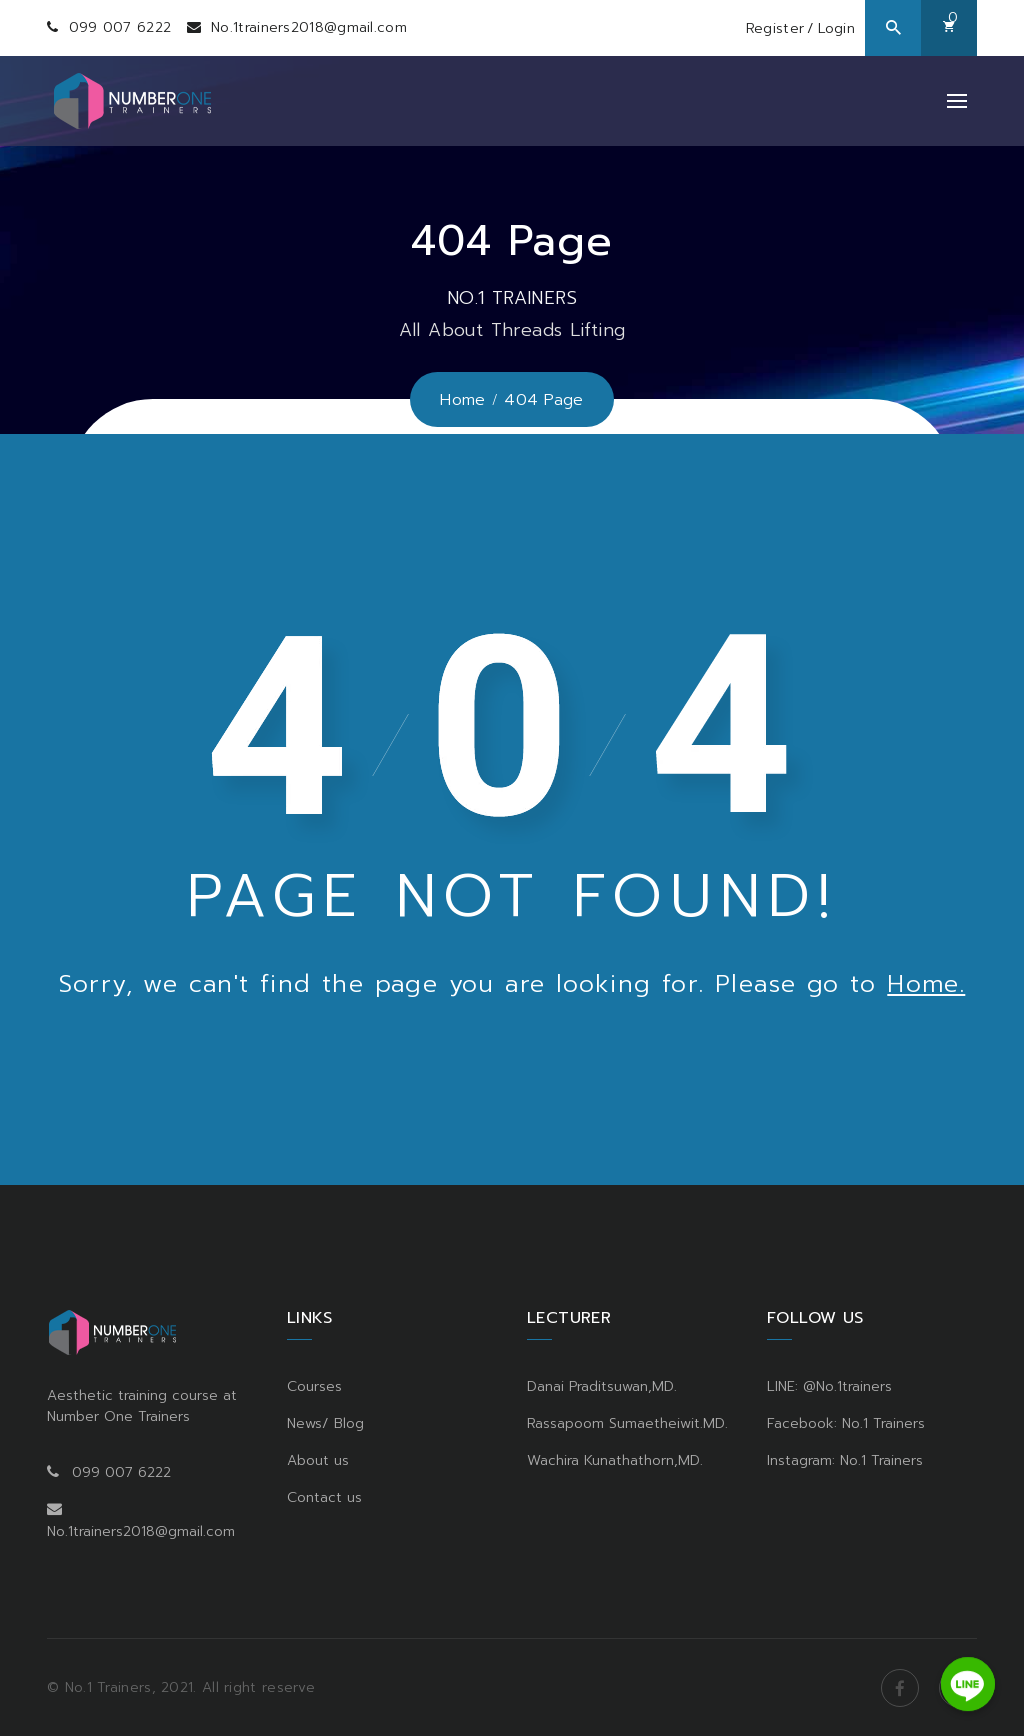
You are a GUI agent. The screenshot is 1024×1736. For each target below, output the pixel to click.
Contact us (324, 1496)
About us (318, 1459)
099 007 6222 (120, 27)
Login (837, 28)
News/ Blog (325, 1422)
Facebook (900, 1687)
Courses (314, 1385)
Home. (926, 984)
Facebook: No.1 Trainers (846, 1422)
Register (775, 28)
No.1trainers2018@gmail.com (309, 27)
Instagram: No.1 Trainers (845, 1459)
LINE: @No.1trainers (829, 1385)
